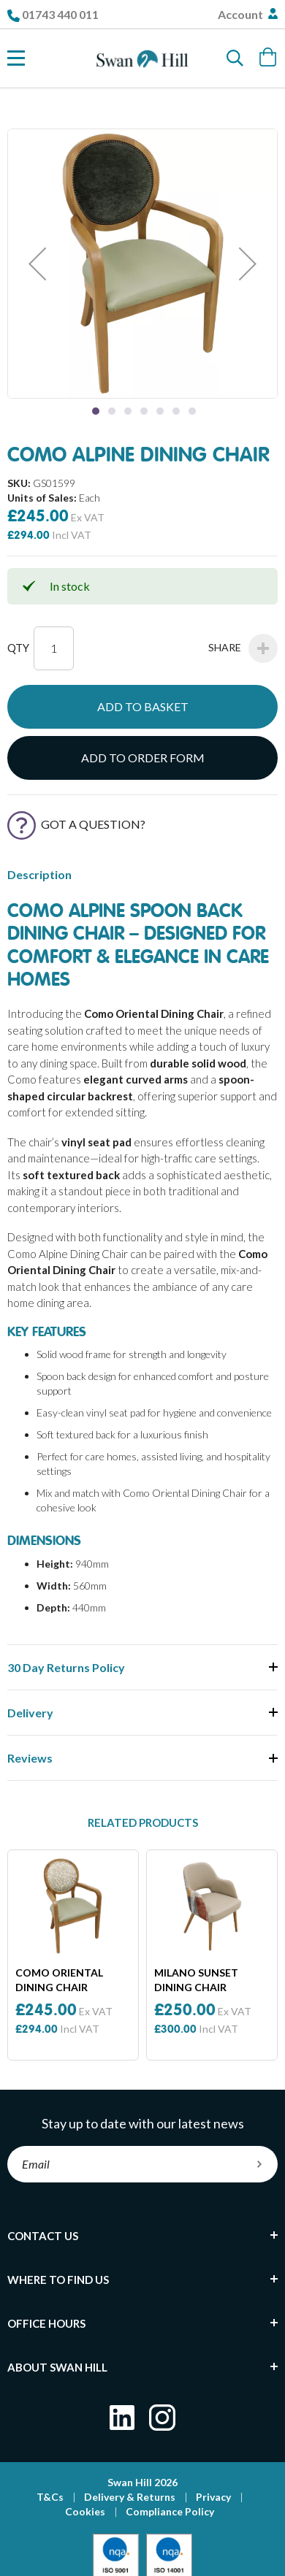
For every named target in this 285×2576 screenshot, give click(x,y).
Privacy (213, 2497)
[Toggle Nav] (16, 58)
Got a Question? (76, 824)
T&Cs (50, 2497)
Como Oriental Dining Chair (59, 1979)
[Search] (235, 58)
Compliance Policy (170, 2511)
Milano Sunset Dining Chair (196, 1979)
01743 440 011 (60, 14)
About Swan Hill (57, 2367)
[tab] (142, 2235)
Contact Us (42, 2235)
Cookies (85, 2511)
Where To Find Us (58, 2279)
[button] (37, 263)
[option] (73, 1955)
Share (243, 648)
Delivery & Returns (129, 2497)
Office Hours (46, 2323)
